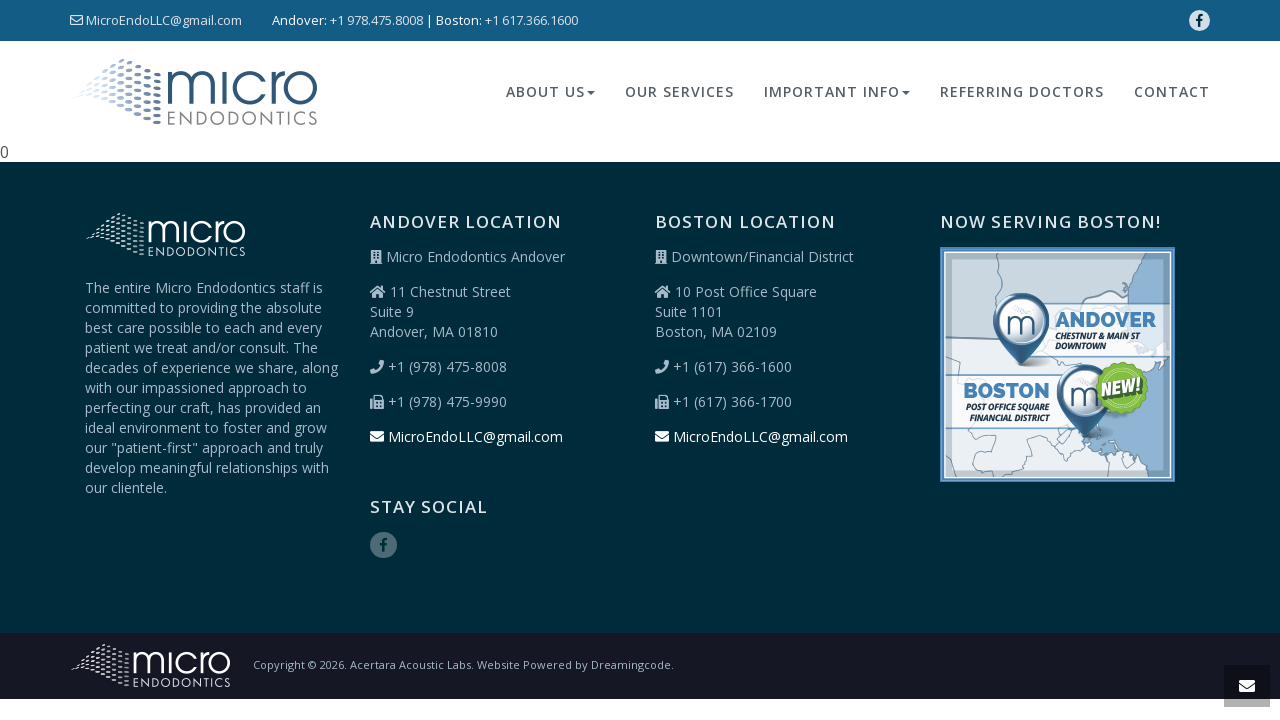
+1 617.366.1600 (531, 20)
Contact (1172, 91)
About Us (550, 91)
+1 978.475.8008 (376, 20)
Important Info (837, 91)
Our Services (679, 91)
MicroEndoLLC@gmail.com (156, 20)
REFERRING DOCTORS (1022, 91)
